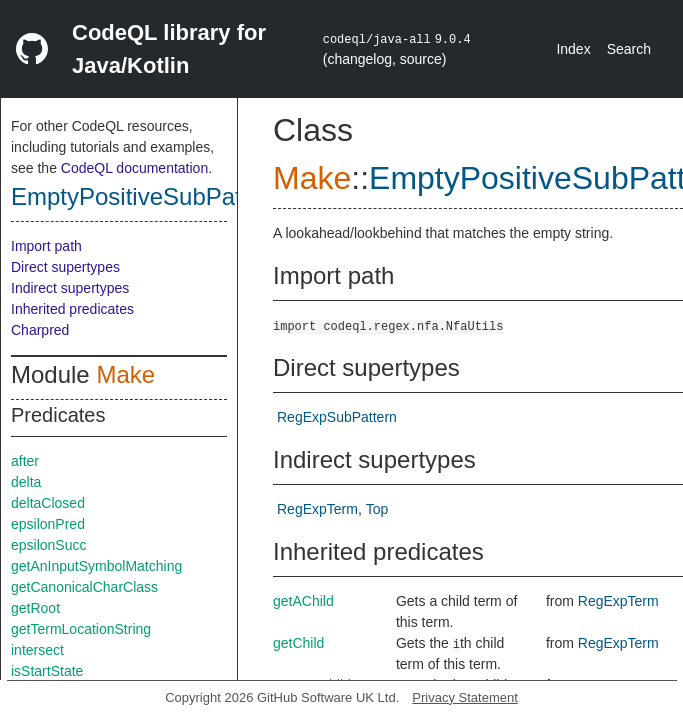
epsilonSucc (49, 545)
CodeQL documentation (134, 168)
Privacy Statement (465, 697)
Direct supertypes (65, 267)
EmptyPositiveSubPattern (147, 196)
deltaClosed (48, 503)
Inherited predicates (72, 309)
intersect (37, 650)
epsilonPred (48, 524)
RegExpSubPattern (337, 417)
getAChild (303, 601)
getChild (298, 643)
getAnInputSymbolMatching (96, 566)
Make (125, 374)
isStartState (47, 671)
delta (26, 482)
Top (377, 509)
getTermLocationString (81, 629)
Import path (46, 246)
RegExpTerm (317, 509)
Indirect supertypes (70, 288)
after (25, 461)
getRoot (35, 608)
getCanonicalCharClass (84, 587)
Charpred (40, 330)
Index (573, 49)
